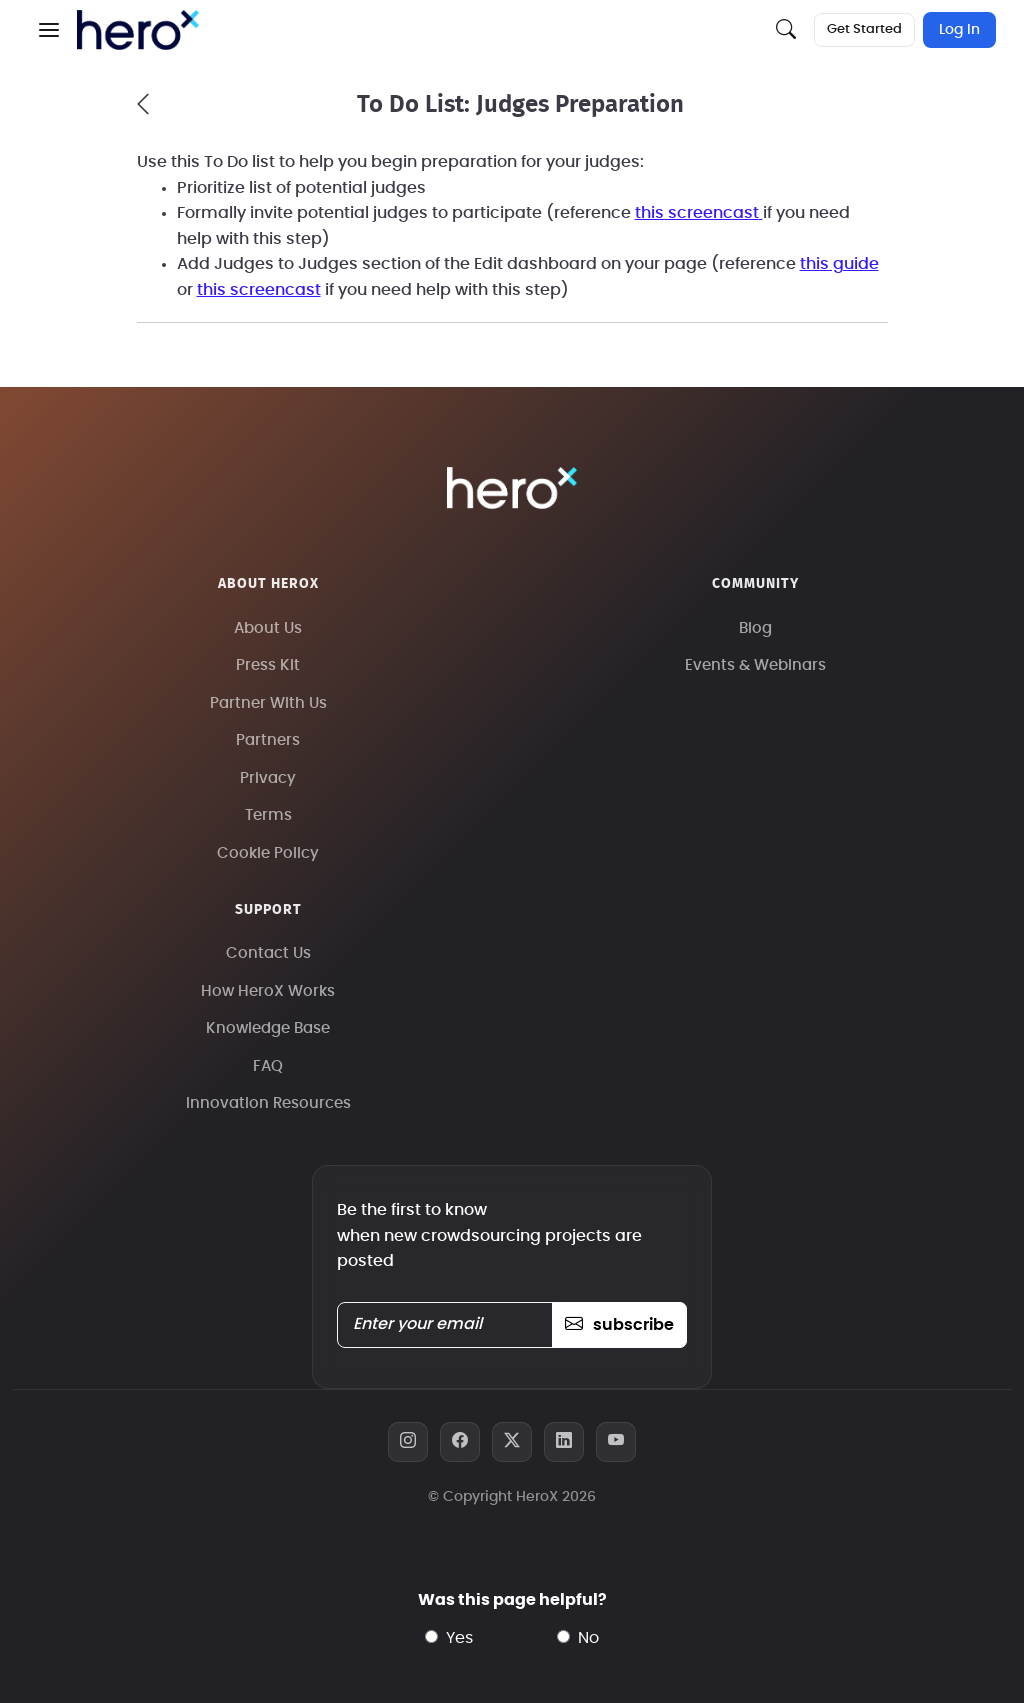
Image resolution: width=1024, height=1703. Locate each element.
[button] (49, 30)
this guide (839, 264)
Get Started (864, 29)
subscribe (619, 1325)
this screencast (697, 213)
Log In (959, 30)
